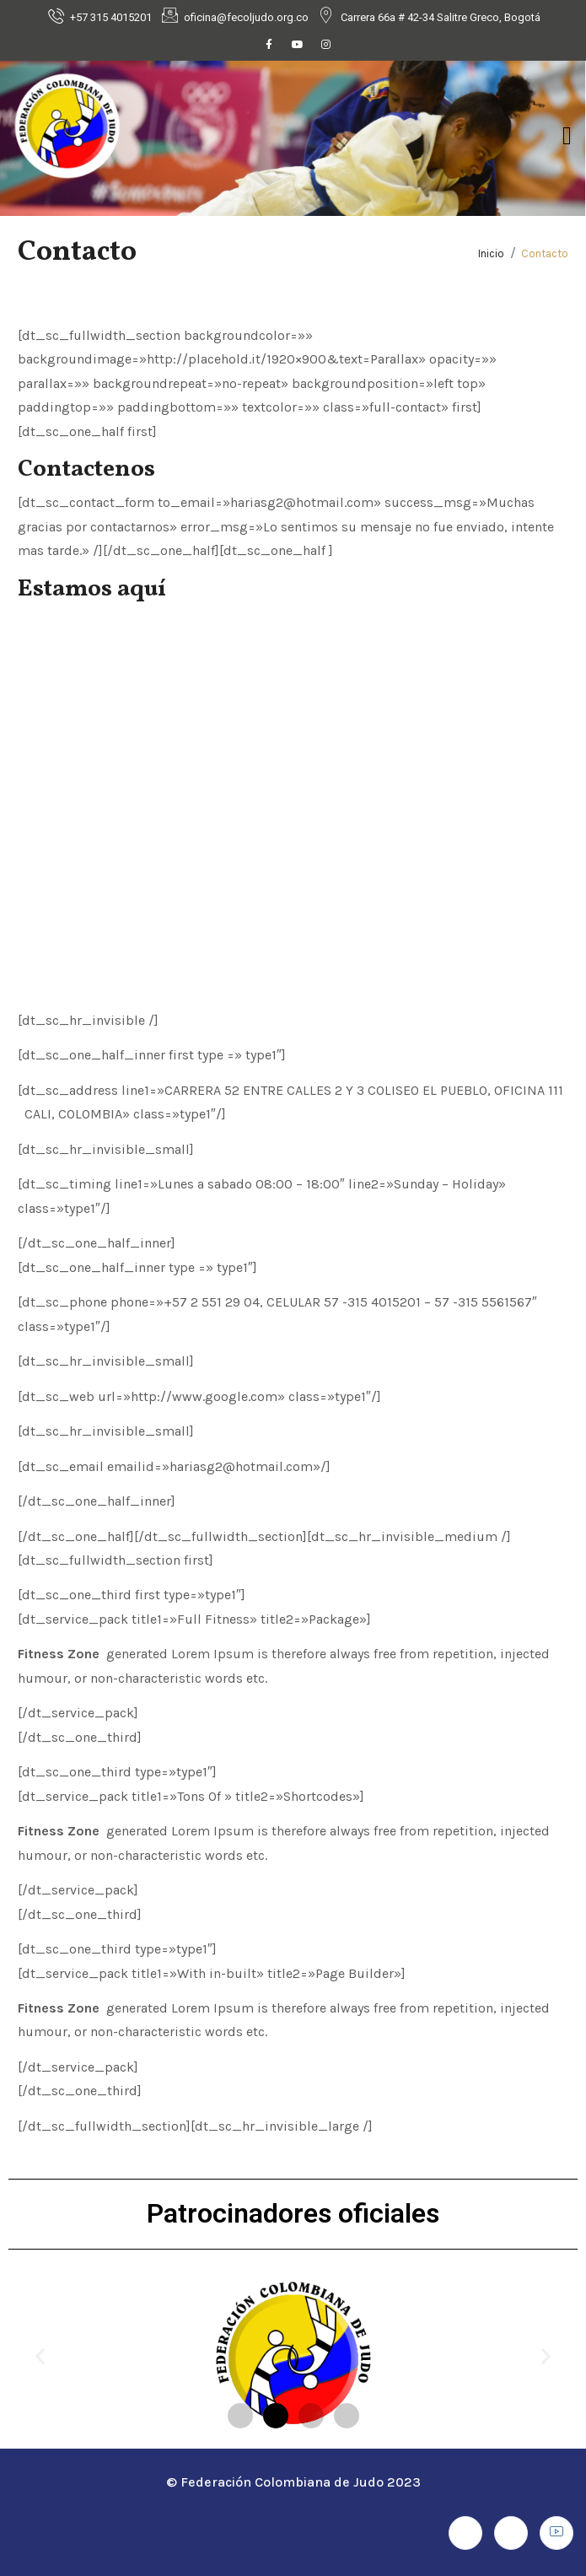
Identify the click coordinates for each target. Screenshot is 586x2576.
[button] (40, 2356)
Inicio (491, 253)
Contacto (544, 253)
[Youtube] (297, 44)
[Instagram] (326, 44)
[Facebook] (269, 44)
